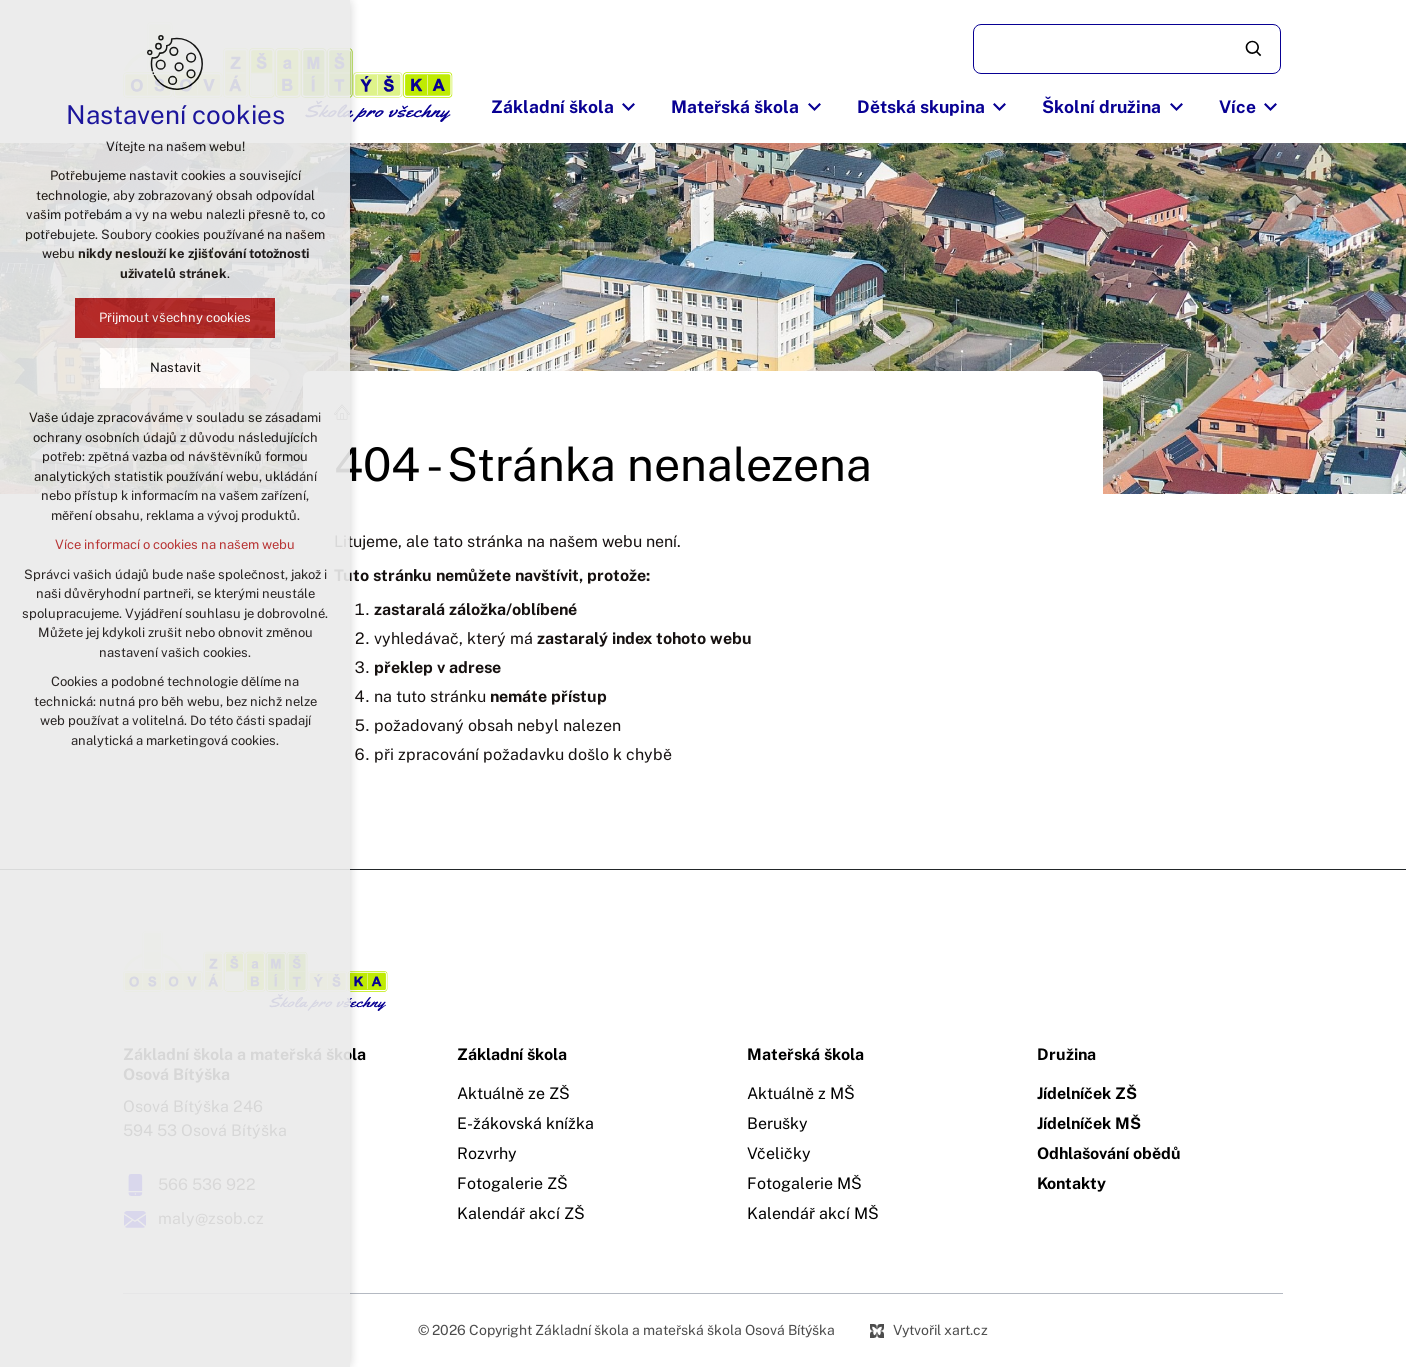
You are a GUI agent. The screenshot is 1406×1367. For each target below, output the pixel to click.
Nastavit (175, 367)
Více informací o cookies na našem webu (175, 544)
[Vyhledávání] (1255, 49)
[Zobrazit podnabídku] (629, 107)
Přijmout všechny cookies (175, 317)
